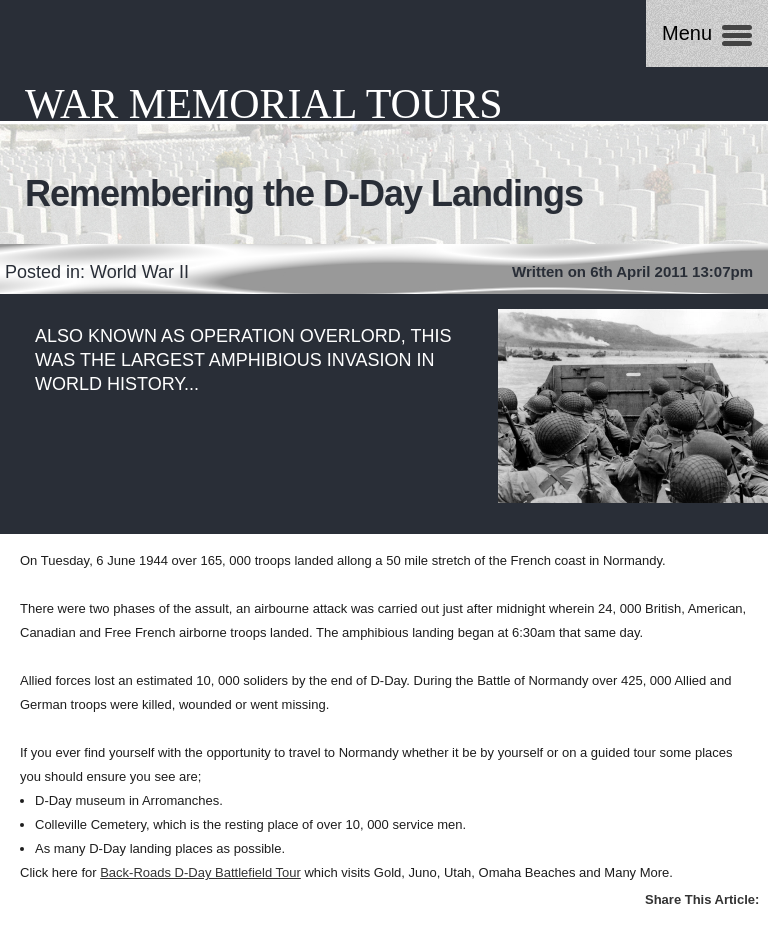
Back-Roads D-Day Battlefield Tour (200, 872)
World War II (139, 272)
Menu (687, 33)
